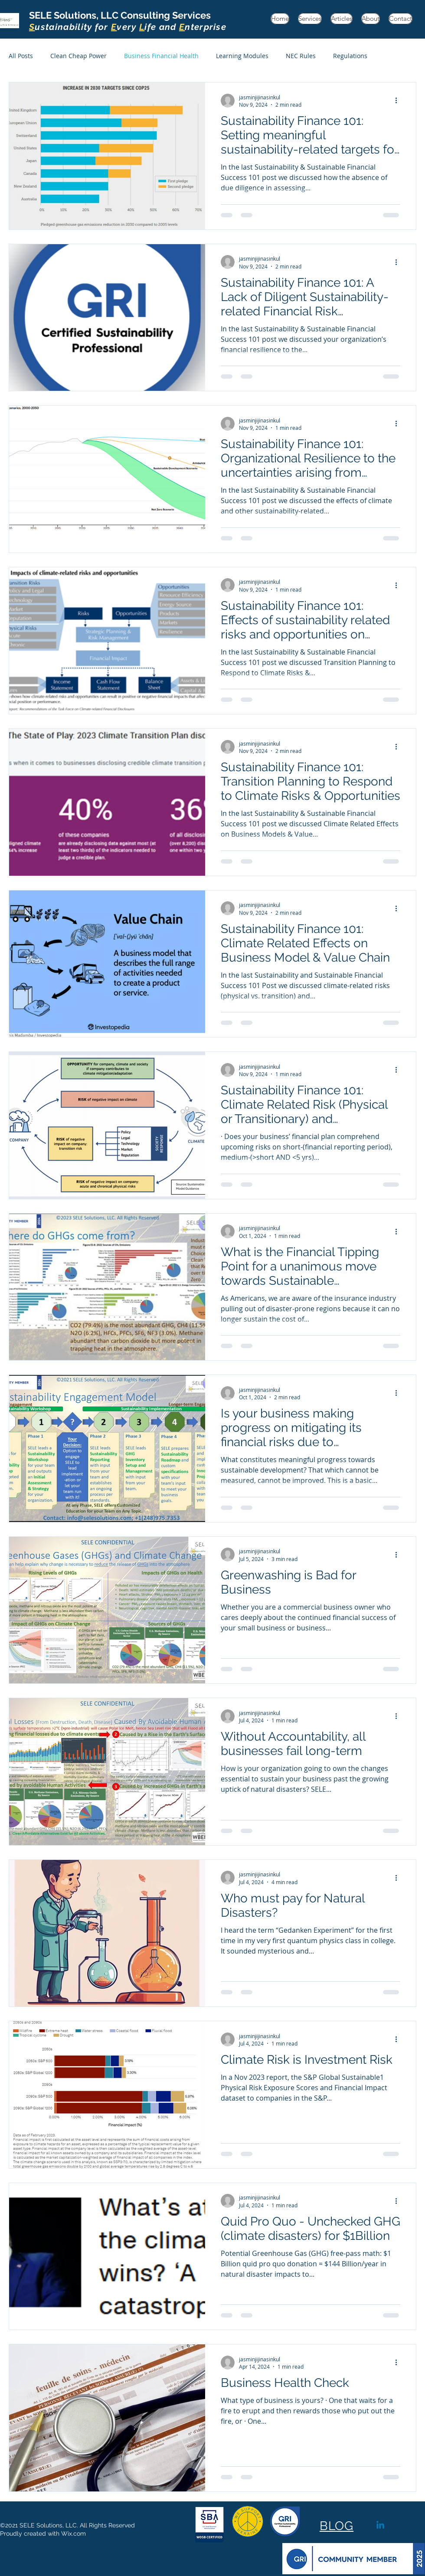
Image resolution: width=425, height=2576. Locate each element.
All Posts (21, 56)
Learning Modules (242, 56)
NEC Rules (301, 56)
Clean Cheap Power (78, 56)
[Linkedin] (380, 2525)
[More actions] (399, 100)
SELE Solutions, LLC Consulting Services (127, 21)
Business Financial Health (161, 56)
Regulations (350, 56)
